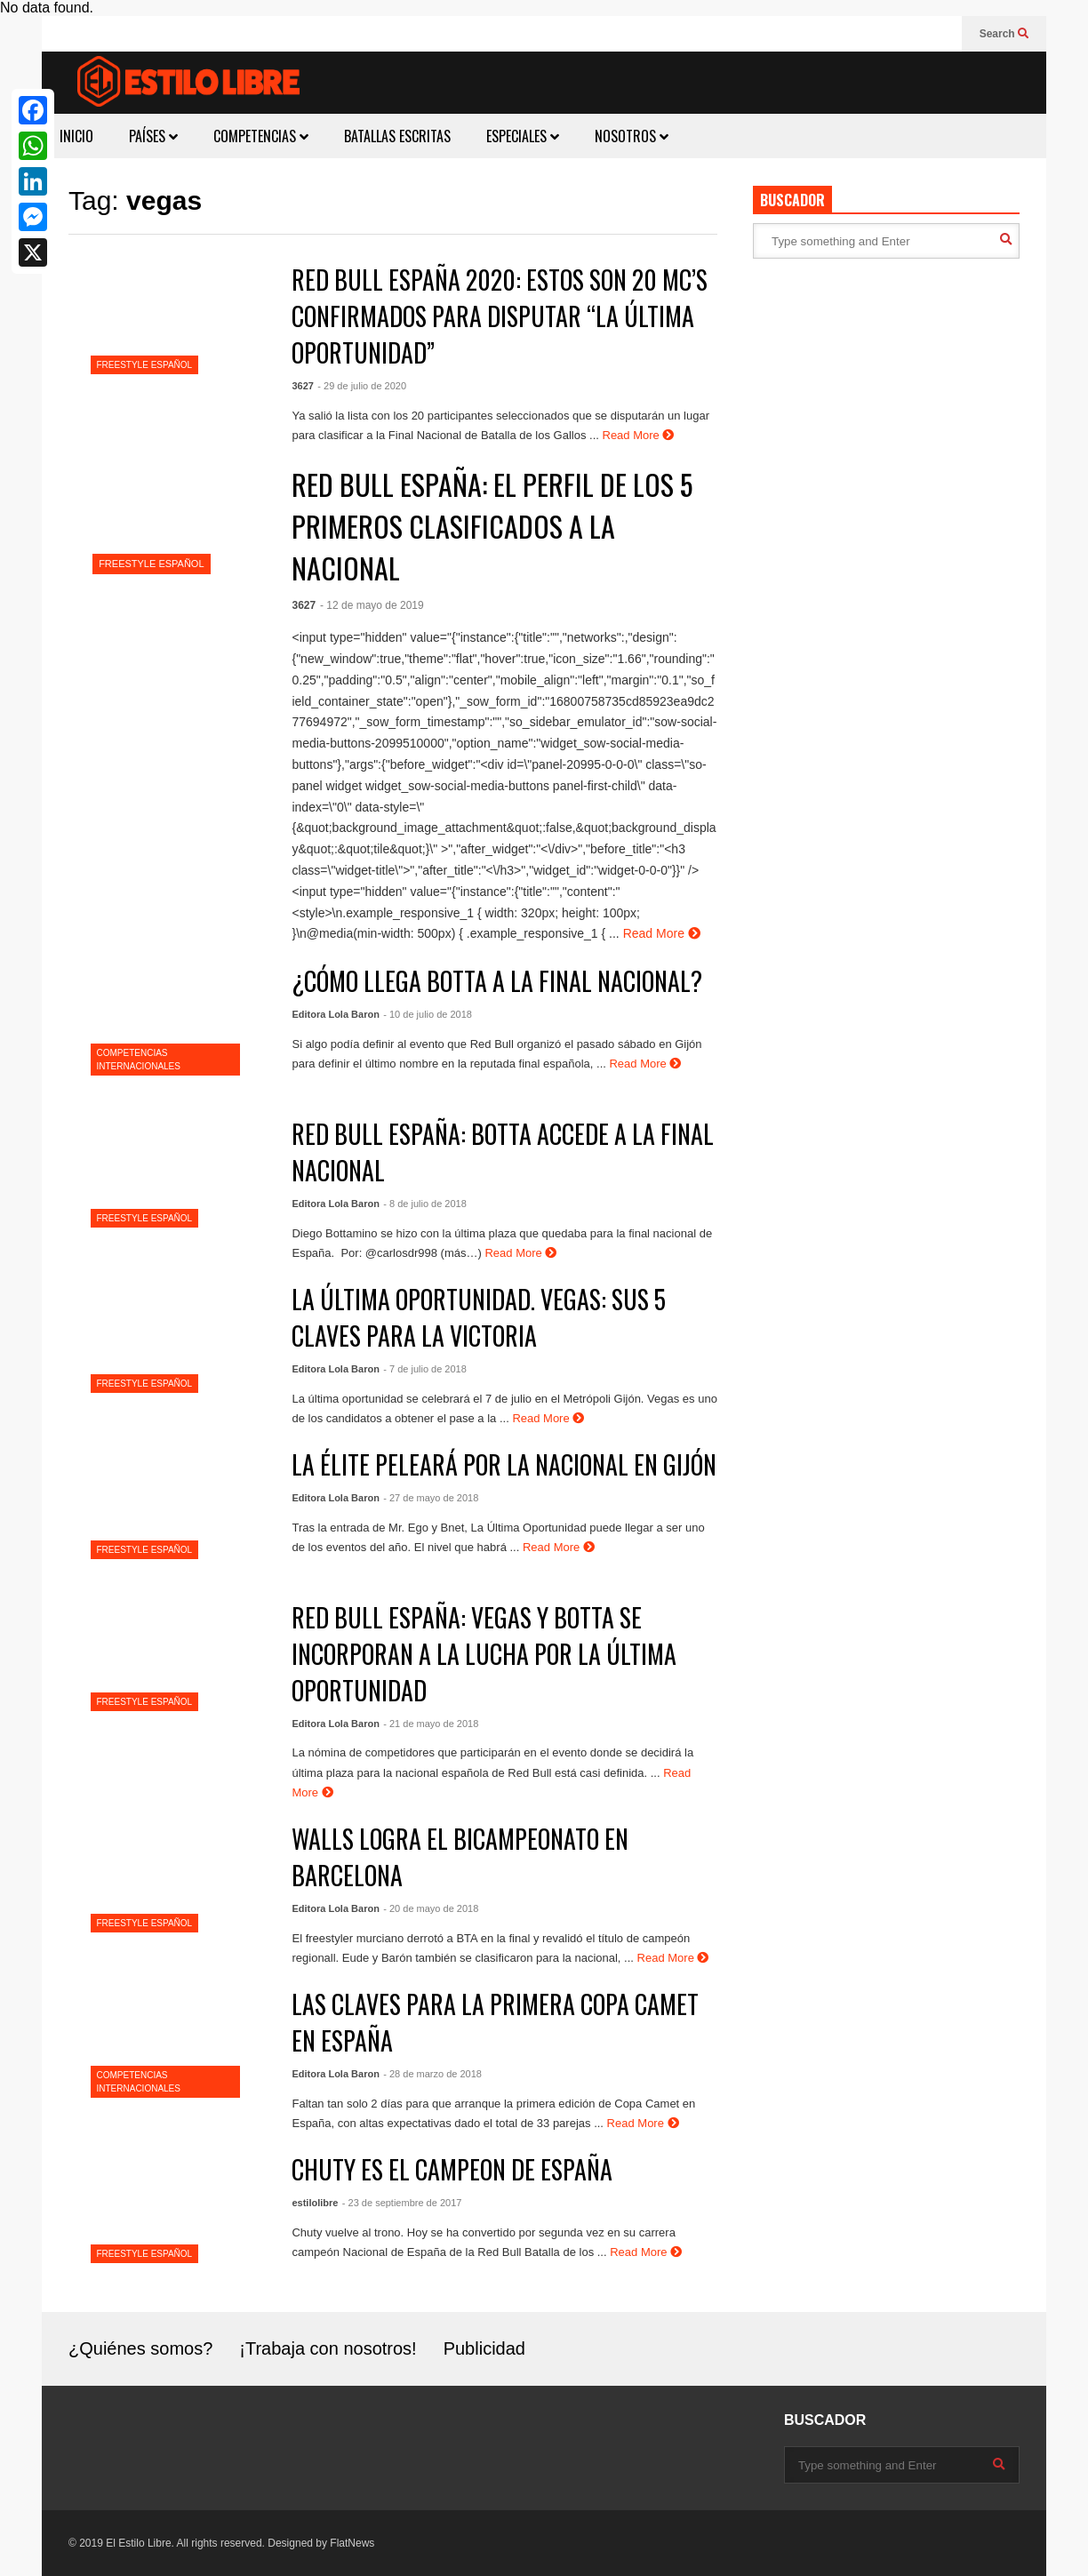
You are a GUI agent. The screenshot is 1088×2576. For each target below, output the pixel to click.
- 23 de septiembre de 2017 (402, 2202)
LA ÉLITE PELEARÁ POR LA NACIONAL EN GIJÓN (504, 1464)
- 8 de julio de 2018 (425, 1203)
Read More (639, 435)
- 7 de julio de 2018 (425, 1369)
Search (1004, 34)
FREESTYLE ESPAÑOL (145, 365)
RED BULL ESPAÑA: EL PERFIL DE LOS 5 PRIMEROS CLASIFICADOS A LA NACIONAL (492, 525)
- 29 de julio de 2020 (361, 385)
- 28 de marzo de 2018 (432, 2073)
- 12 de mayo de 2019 (372, 605)
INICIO (76, 136)
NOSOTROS (631, 136)
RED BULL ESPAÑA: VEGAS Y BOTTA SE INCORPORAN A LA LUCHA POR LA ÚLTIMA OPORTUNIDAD (484, 1653)
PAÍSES (153, 136)
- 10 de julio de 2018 (427, 1014)
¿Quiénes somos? (140, 2348)
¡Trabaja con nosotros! (327, 2348)
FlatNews (352, 2543)
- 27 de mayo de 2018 (430, 1497)
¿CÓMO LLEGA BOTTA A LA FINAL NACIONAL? (497, 981)
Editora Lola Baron (335, 1014)
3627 (302, 385)
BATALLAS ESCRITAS (397, 136)
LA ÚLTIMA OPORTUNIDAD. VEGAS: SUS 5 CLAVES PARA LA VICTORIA (479, 1317)
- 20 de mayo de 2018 (430, 1908)
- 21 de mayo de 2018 (430, 1723)
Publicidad (484, 2348)
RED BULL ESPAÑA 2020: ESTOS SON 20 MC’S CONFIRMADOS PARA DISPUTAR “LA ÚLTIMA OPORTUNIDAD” (500, 316)
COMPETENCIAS (260, 136)
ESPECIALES (522, 136)
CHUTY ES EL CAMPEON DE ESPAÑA (452, 2169)
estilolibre (315, 2202)
